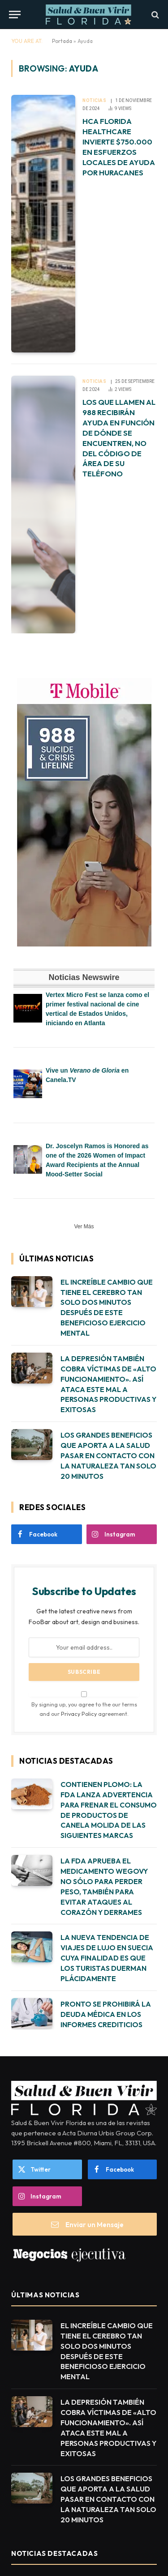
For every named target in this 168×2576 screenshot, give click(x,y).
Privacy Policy (79, 1713)
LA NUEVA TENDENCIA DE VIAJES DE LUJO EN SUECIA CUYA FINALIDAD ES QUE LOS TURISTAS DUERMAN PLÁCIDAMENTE (106, 1958)
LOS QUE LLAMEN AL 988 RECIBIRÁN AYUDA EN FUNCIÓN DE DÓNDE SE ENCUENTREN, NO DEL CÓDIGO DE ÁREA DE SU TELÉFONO (118, 437)
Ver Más (84, 1226)
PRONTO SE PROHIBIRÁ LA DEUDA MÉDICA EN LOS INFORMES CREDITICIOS (105, 2014)
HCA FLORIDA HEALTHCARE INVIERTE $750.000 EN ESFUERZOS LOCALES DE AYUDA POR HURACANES (118, 146)
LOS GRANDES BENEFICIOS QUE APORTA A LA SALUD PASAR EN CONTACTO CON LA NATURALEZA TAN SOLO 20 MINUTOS (108, 1455)
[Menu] (15, 14)
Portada (62, 41)
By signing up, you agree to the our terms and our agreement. (84, 1704)
